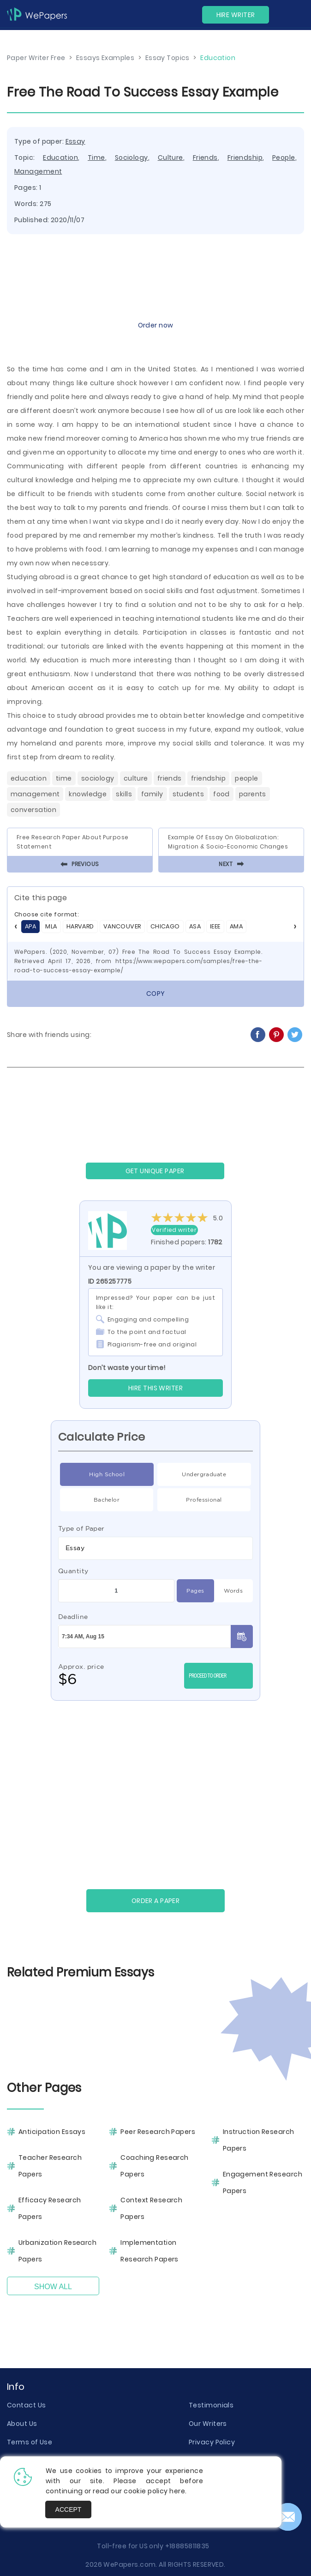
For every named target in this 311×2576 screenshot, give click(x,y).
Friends (205, 157)
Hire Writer (235, 14)
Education (60, 157)
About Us (22, 2423)
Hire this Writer (155, 1388)
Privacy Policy (212, 2442)
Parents (252, 794)
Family (152, 794)
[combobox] (155, 1548)
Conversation (33, 809)
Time (96, 157)
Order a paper (156, 1900)
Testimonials (211, 2405)
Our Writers (208, 2423)
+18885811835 (187, 2546)
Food (221, 794)
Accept (68, 2509)
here (177, 2491)
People (283, 157)
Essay (75, 141)
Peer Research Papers (157, 2131)
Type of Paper (81, 1528)
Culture (170, 157)
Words (233, 1591)
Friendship (245, 157)
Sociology (131, 157)
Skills (124, 794)
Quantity (73, 1571)
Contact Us (26, 2405)
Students (188, 794)
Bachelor (107, 1500)
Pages (195, 1591)
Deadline (73, 1616)
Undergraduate (204, 1474)
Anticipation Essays (51, 2131)
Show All (53, 2287)
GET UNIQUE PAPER (155, 1171)
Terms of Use (29, 2442)
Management (38, 171)
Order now (155, 325)
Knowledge (88, 794)
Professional (203, 1500)
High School (107, 1474)
